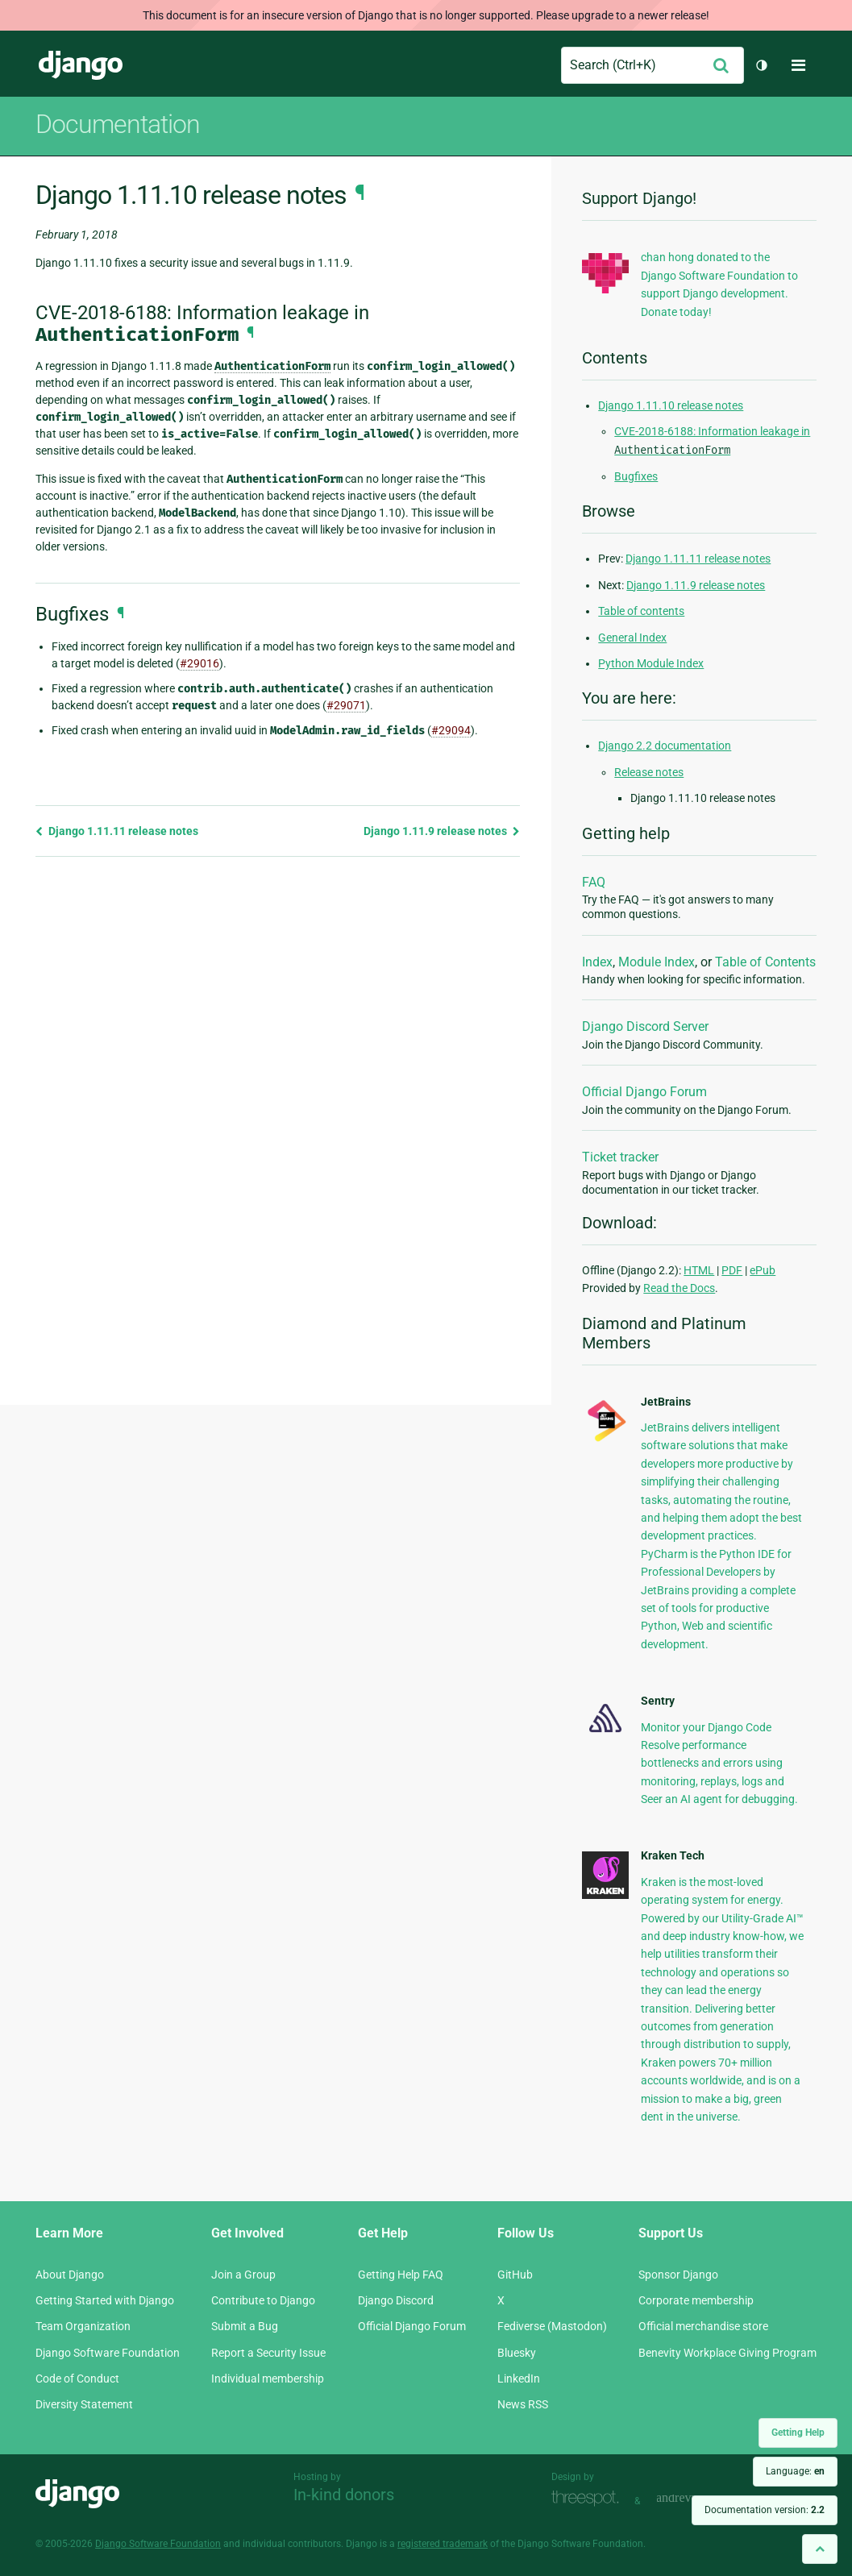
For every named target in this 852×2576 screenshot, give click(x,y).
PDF (731, 1270)
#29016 (199, 663)
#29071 (346, 705)
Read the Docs (679, 1288)
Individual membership (267, 2378)
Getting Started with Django (104, 2300)
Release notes (649, 772)
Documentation (117, 124)
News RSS (522, 2404)
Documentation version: (764, 2510)
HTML (699, 1270)
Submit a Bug (244, 2326)
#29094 (451, 730)
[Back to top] (820, 2549)
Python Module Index (651, 663)
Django (81, 65)
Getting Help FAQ (400, 2274)
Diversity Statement (84, 2404)
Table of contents (641, 611)
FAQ (593, 882)
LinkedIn (518, 2378)
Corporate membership (696, 2300)
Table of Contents (765, 962)
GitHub (515, 2274)
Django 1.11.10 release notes (670, 405)
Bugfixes (636, 476)
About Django (69, 2274)
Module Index (656, 962)
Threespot (589, 2499)
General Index (632, 637)
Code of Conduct (77, 2378)
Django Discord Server (645, 1026)
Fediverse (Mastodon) (552, 2326)
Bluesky (516, 2352)
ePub (762, 1270)
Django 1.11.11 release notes (116, 831)
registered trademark (442, 2543)
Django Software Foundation (107, 2352)
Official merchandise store (703, 2326)
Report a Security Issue (268, 2352)
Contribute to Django (263, 2300)
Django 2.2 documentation (664, 745)
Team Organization (83, 2326)
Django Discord (396, 2300)
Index (597, 962)
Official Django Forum (644, 1091)
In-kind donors (343, 2494)
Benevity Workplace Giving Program (727, 2352)
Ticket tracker (620, 1157)
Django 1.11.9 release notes (442, 831)
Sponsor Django (678, 2274)
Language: (795, 2471)
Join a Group (243, 2274)
